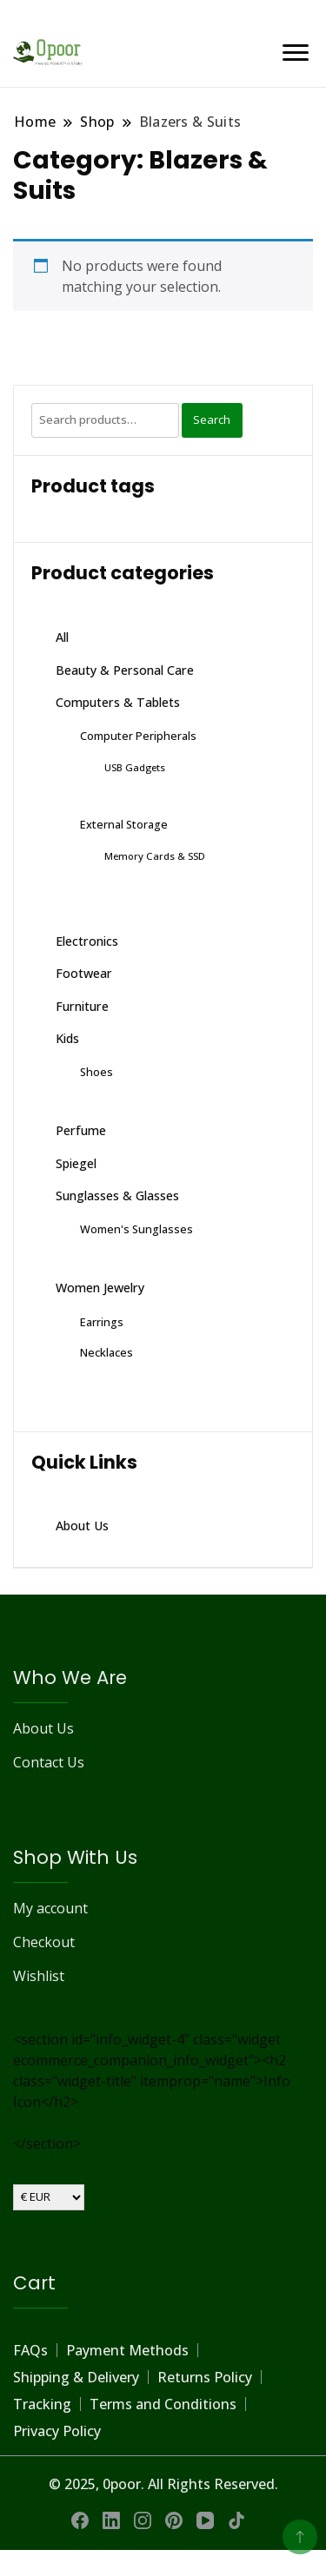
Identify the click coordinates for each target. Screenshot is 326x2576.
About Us (82, 1525)
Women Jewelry (100, 1287)
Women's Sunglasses (136, 1229)
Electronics (87, 941)
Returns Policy (204, 2377)
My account (50, 1908)
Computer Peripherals (138, 735)
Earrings (101, 1322)
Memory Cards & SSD (154, 855)
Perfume (81, 1130)
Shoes (96, 1072)
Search (211, 419)
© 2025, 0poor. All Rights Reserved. (163, 2483)
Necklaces (106, 1352)
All (62, 637)
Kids (67, 1038)
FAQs (30, 2350)
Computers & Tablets (118, 702)
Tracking (42, 2404)
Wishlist (38, 1975)
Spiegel (76, 1163)
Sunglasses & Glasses (117, 1195)
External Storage (124, 824)
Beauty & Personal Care (125, 670)
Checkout (44, 1942)
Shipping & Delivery (76, 2377)
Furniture (82, 1006)
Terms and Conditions (163, 2404)
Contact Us (48, 1762)
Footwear (84, 973)
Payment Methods (127, 2350)
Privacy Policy (57, 2431)
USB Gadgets (134, 767)
